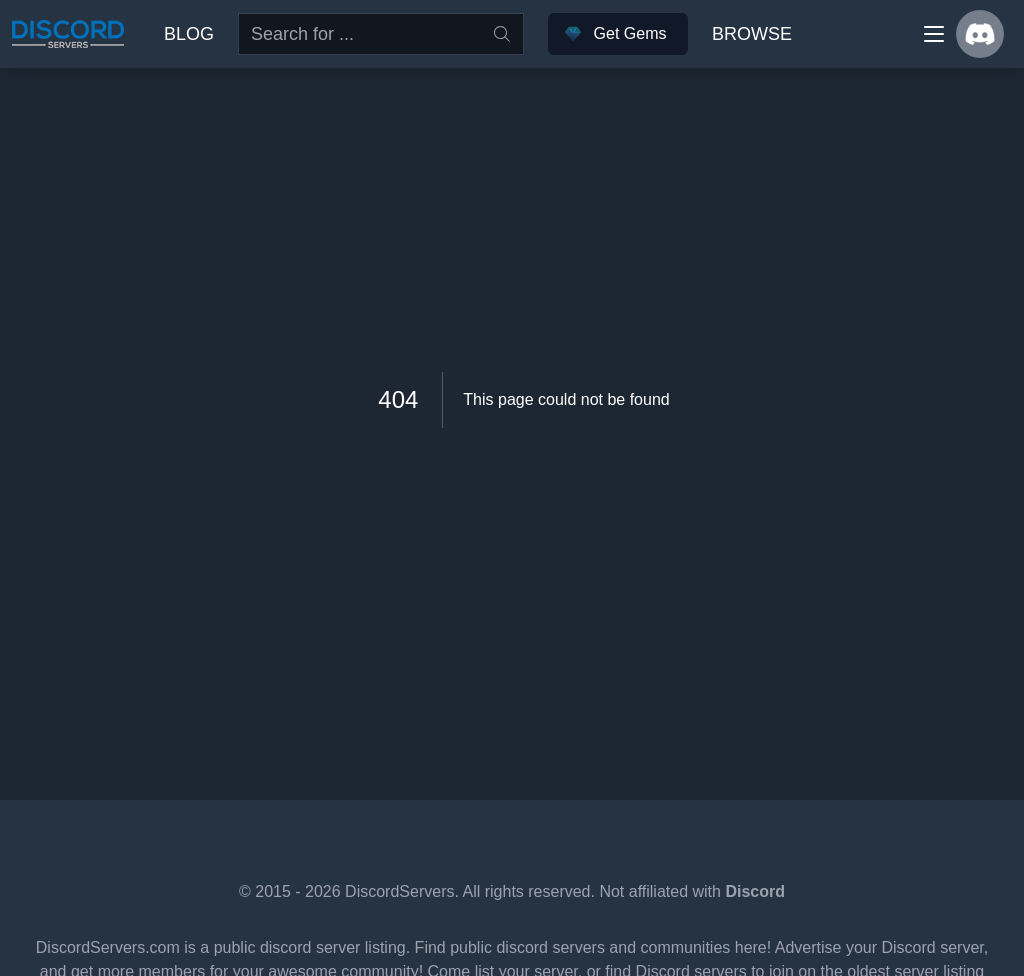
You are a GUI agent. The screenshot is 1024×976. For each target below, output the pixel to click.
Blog (189, 34)
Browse (752, 34)
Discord (755, 891)
